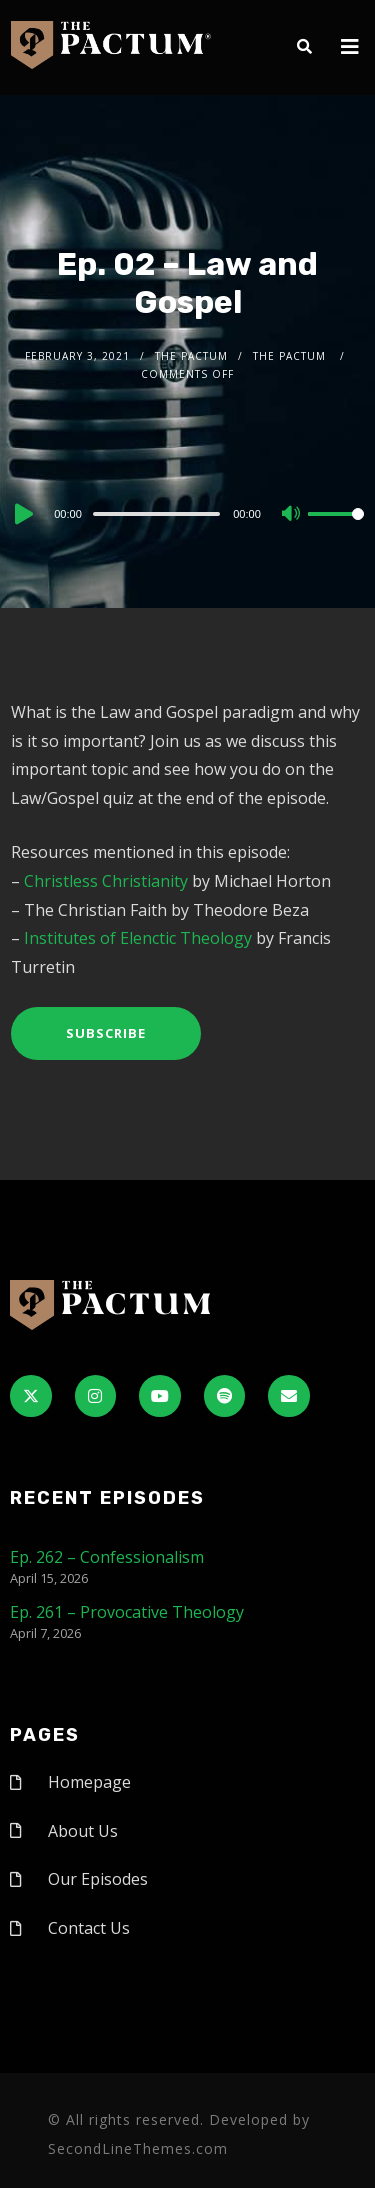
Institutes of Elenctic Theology (138, 938)
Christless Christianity (106, 881)
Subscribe (106, 1033)
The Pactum (191, 356)
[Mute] (292, 515)
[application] (187, 513)
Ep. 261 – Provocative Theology (127, 1612)
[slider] (156, 514)
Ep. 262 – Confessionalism (107, 1557)
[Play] (22, 514)
